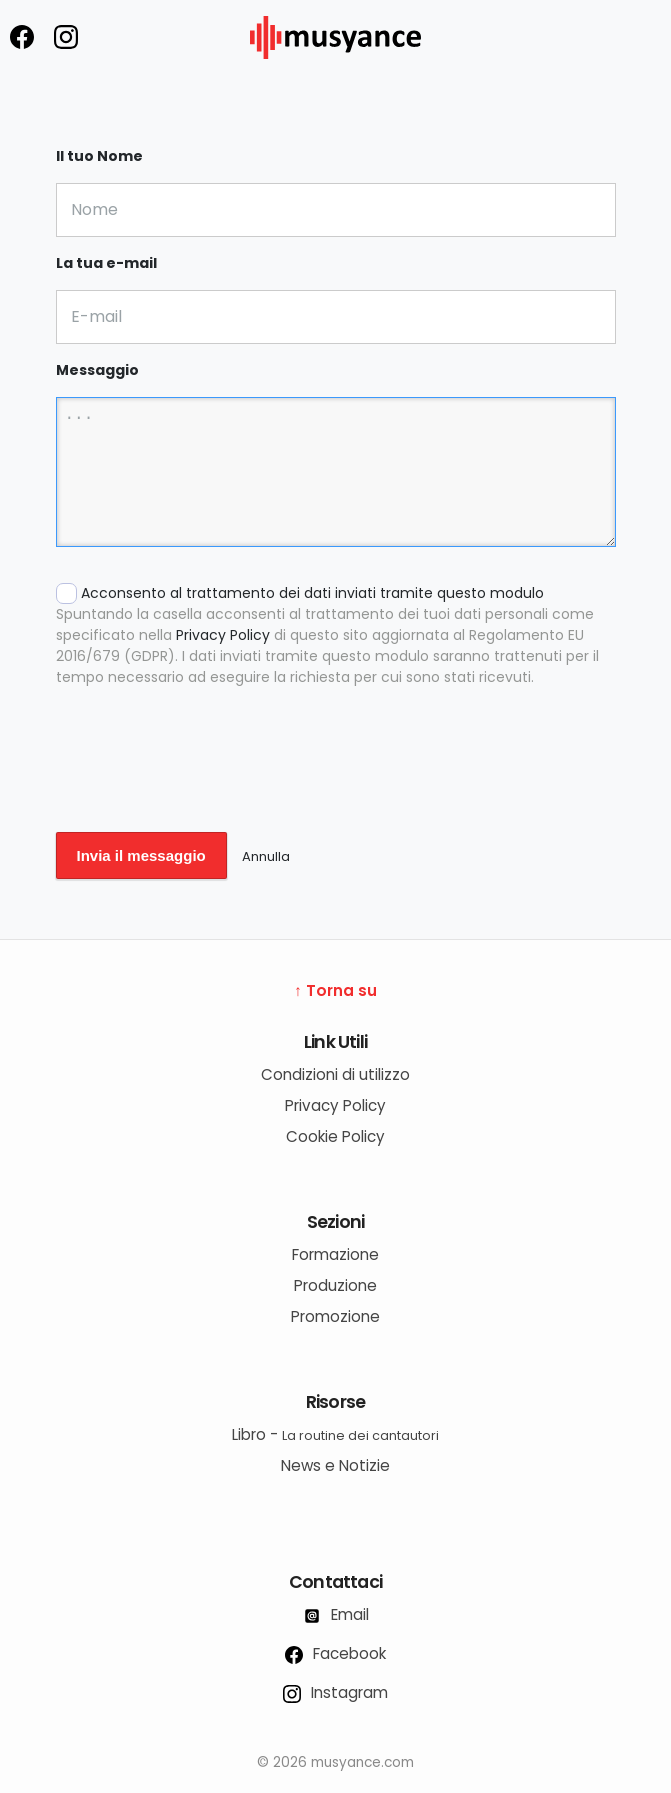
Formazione (335, 1254)
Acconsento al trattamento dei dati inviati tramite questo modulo (336, 635)
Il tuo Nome (99, 156)
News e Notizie (335, 1465)
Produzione (335, 1285)
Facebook (335, 1653)
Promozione (335, 1316)
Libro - (335, 1434)
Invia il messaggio (141, 855)
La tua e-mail (106, 263)
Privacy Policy (223, 635)
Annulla (266, 856)
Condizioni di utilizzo (335, 1074)
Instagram (335, 1692)
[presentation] (208, 773)
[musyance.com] (336, 72)
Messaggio (97, 370)
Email (336, 1614)
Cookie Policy (335, 1136)
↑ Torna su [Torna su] (335, 990)
